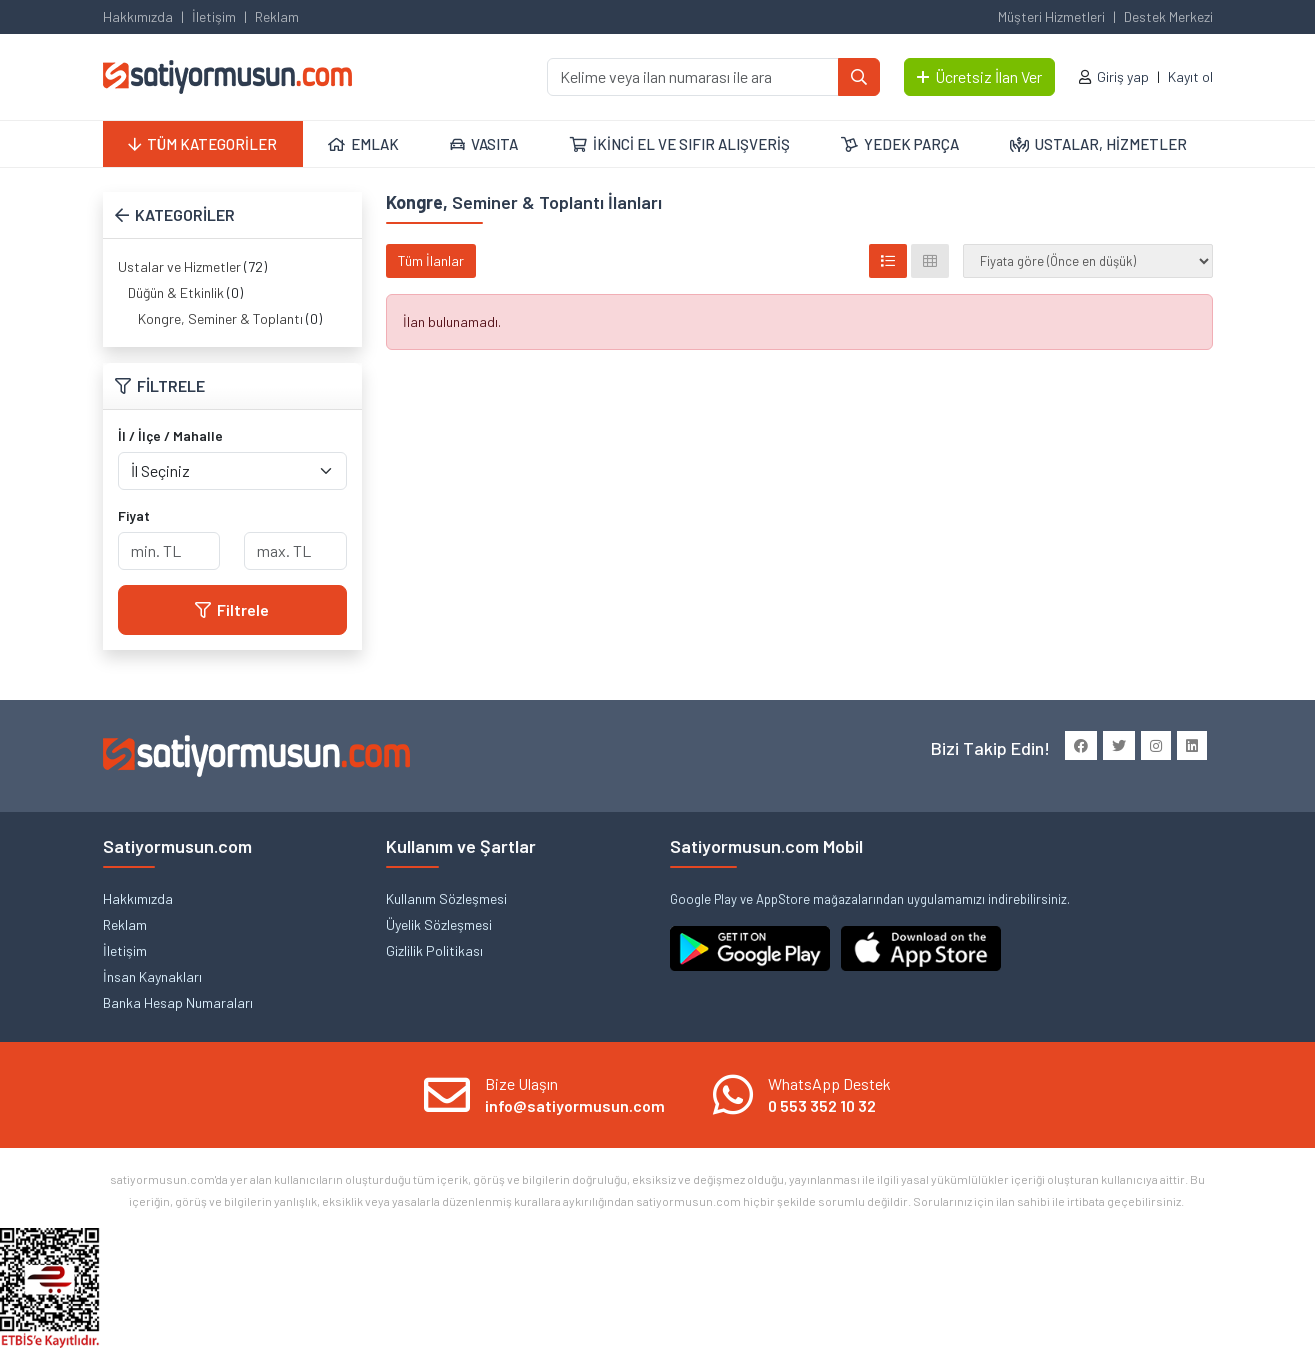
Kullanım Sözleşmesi (446, 898)
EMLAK (363, 144)
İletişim (214, 16)
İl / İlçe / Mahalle (170, 435)
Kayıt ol (1190, 76)
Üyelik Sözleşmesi (439, 924)
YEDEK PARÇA (900, 144)
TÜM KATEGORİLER (202, 144)
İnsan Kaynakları (152, 976)
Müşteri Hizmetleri (1051, 16)
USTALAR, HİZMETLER (1098, 144)
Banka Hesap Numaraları (178, 1002)
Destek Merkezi (1168, 16)
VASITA (484, 144)
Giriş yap (1123, 76)
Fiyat (134, 515)
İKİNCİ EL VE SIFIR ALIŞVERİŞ (680, 144)
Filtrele (232, 609)
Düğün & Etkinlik (176, 292)
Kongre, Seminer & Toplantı (220, 318)
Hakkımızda (138, 16)
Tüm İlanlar (431, 260)
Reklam (277, 16)
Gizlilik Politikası (434, 950)
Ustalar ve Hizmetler (179, 266)
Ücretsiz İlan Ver (979, 76)
